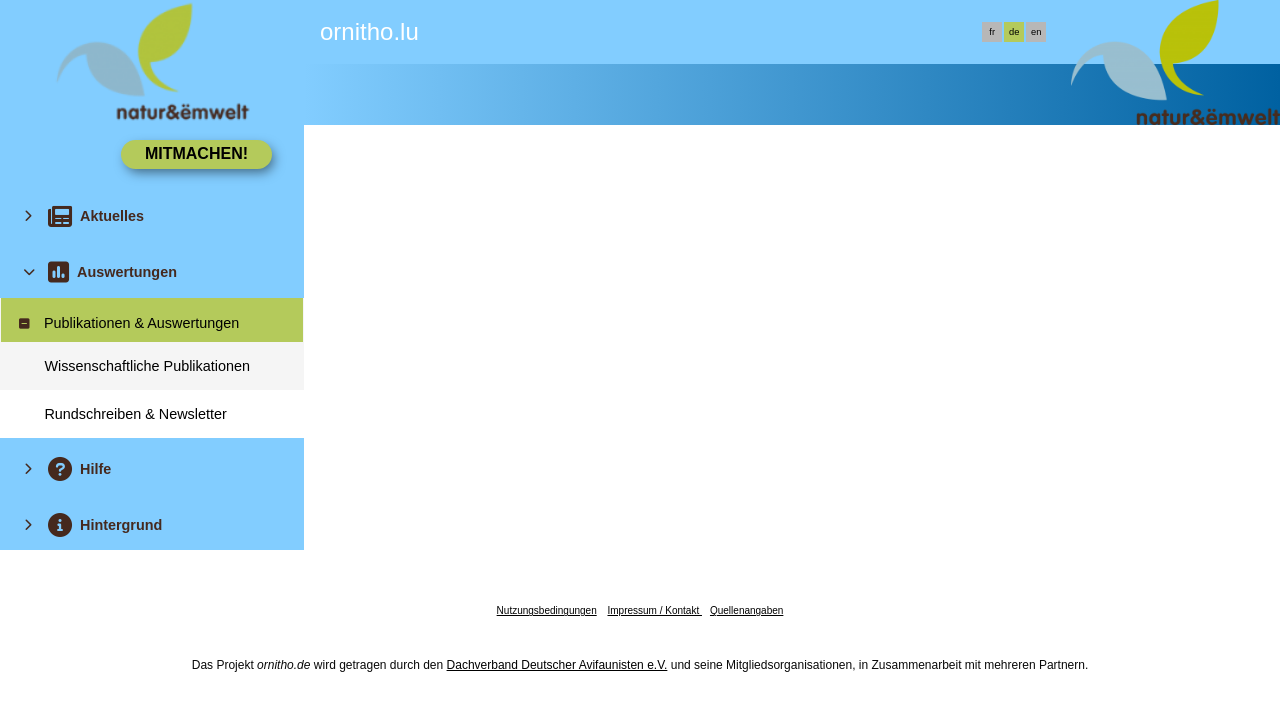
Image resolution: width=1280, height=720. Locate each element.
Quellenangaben (746, 610)
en (1036, 32)
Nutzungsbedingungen (547, 610)
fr (992, 32)
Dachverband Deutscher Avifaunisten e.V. (557, 665)
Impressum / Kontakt (654, 610)
